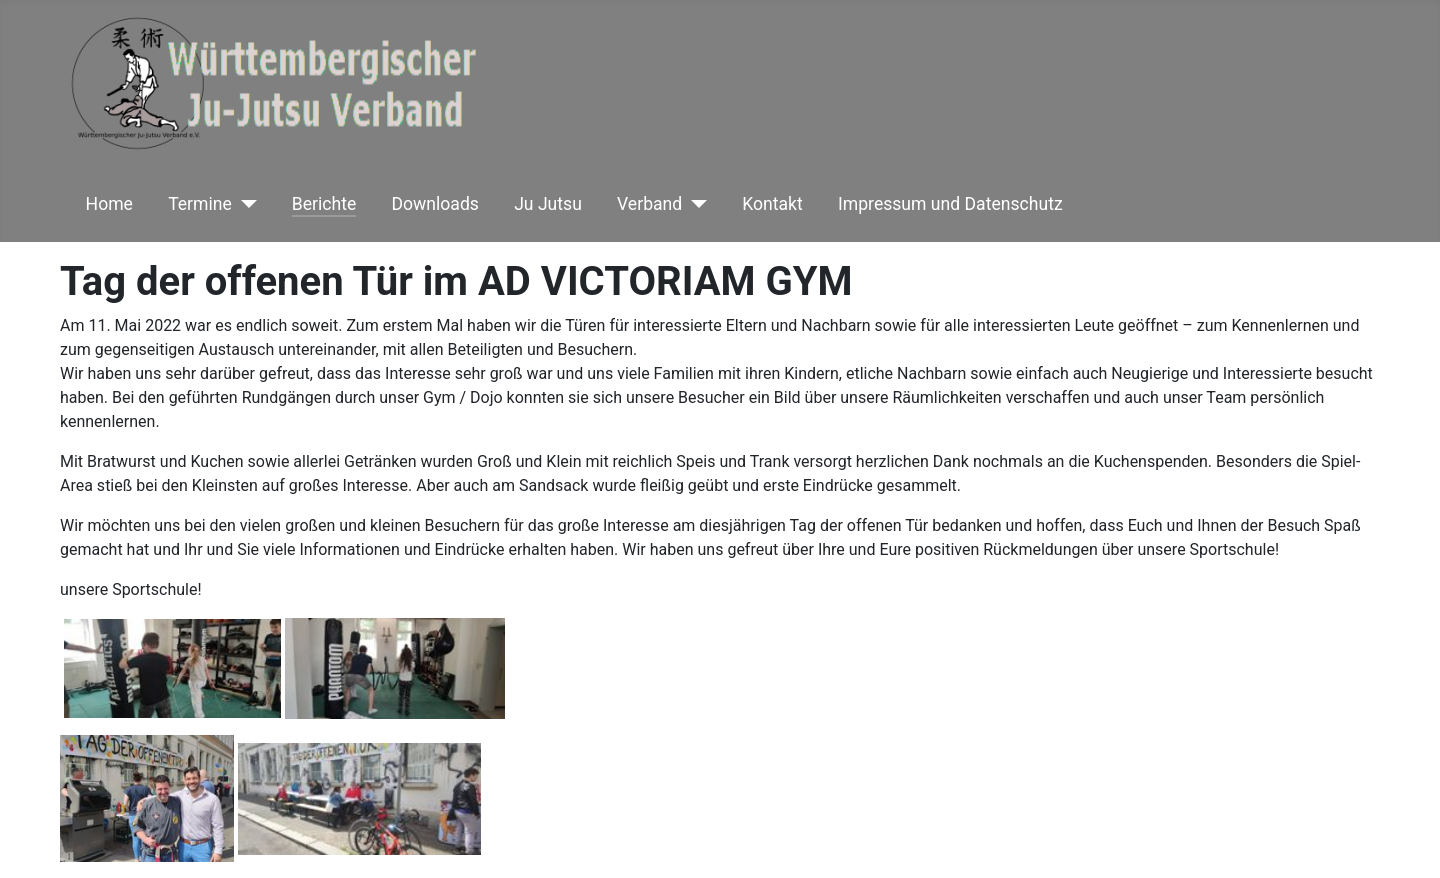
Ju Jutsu (548, 204)
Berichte (324, 204)
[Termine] (244, 204)
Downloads (435, 204)
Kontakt (772, 204)
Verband (649, 204)
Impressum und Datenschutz (950, 204)
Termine (200, 204)
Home (109, 204)
